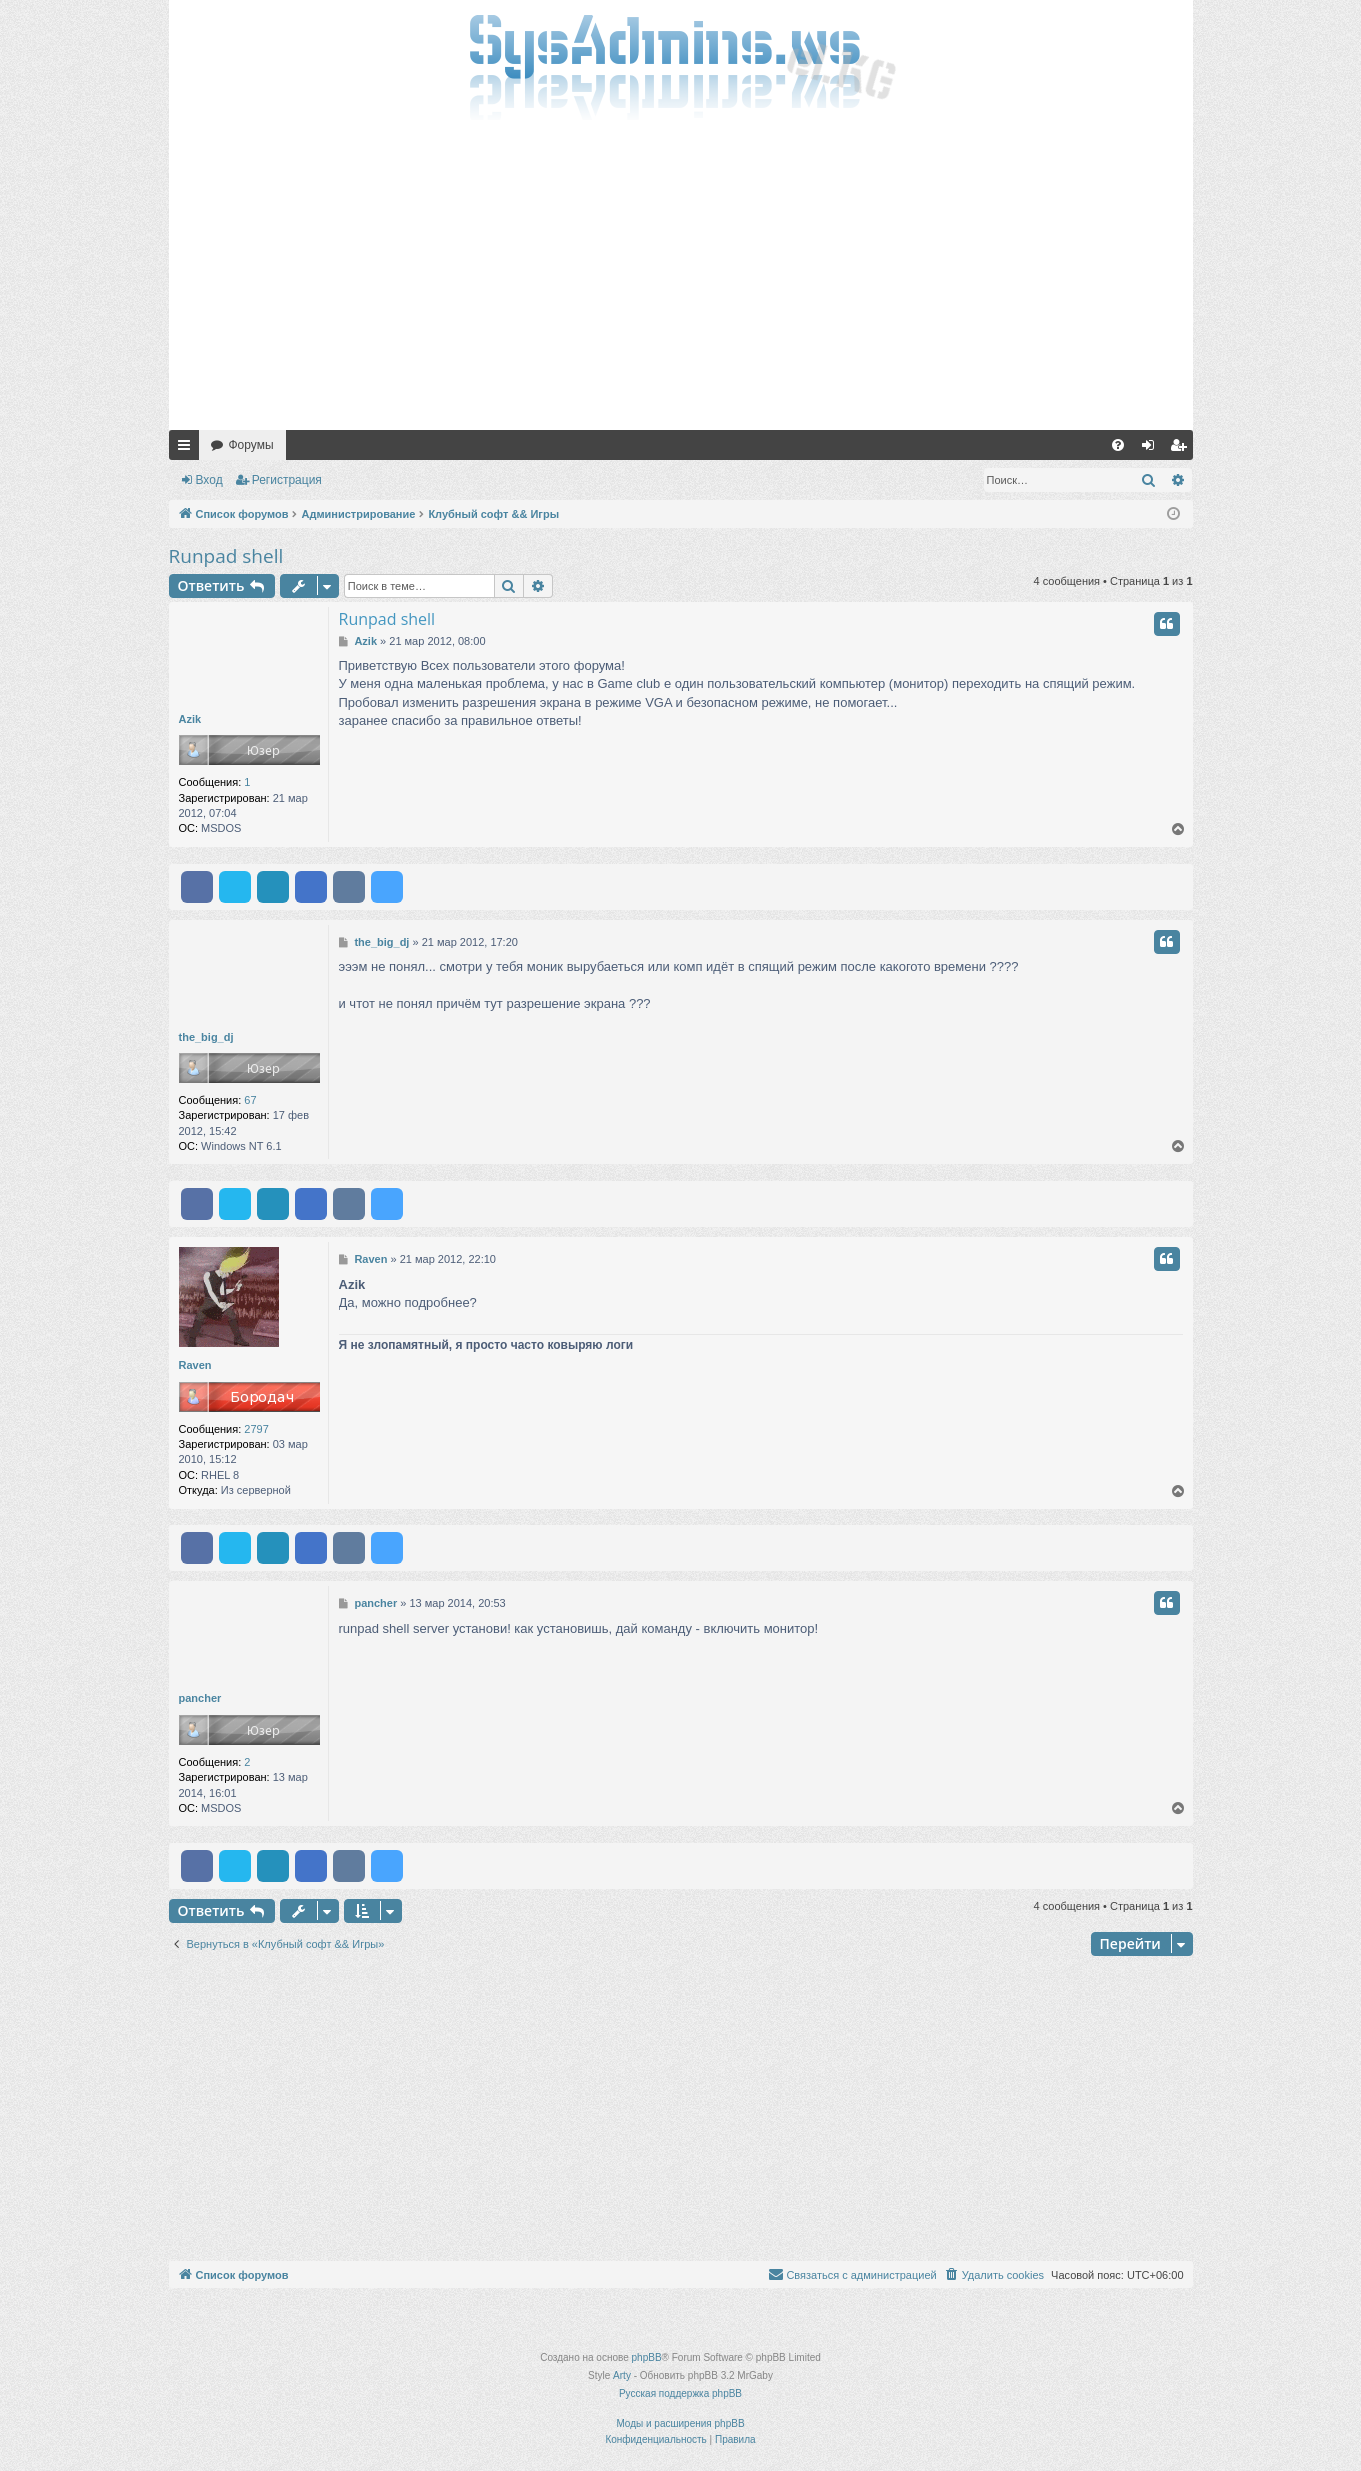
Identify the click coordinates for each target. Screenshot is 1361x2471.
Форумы (251, 445)
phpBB (647, 2357)
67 (250, 1100)
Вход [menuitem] (1152, 449)
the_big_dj (206, 1037)
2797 (256, 1429)
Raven (195, 1365)
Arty (622, 2375)
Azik (190, 719)
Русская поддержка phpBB (680, 2393)
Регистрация (287, 480)
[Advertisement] (681, 280)
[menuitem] (1118, 445)
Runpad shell (226, 556)
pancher (200, 1698)
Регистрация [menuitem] (1182, 449)
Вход (209, 480)
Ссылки (188, 449)
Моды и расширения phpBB (680, 2423)
